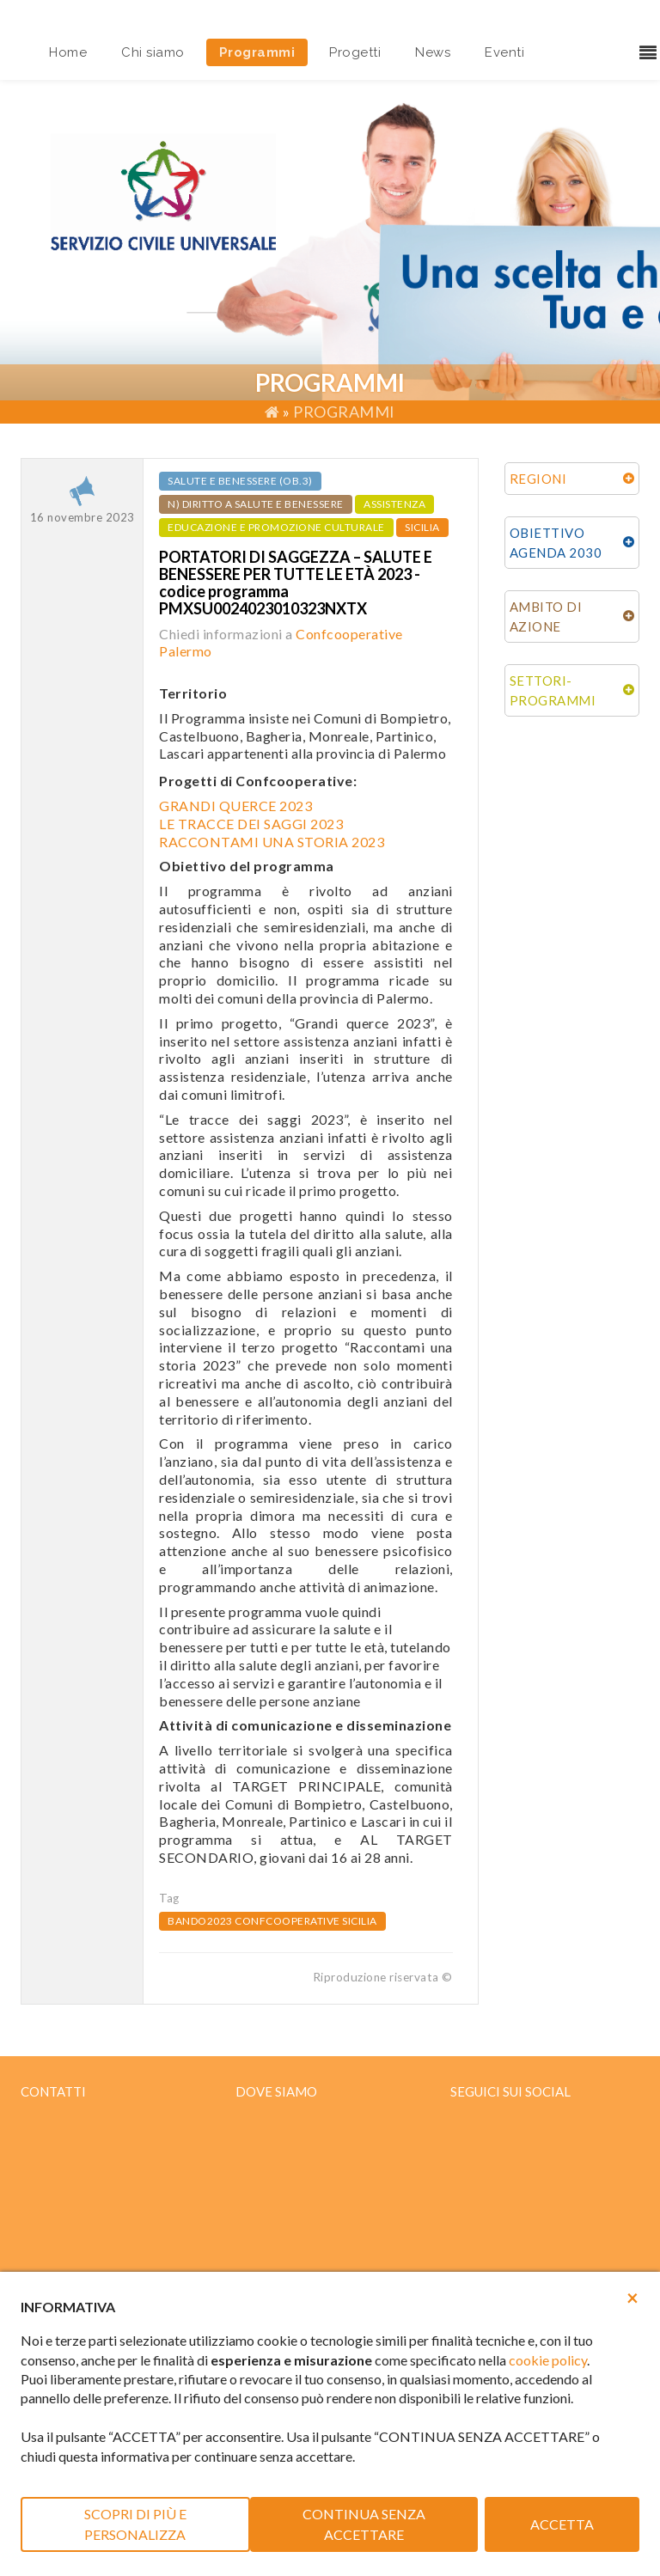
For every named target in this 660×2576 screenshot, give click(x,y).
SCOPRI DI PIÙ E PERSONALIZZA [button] (135, 2524)
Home (68, 52)
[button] (632, 2297)
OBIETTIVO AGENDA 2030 (556, 542)
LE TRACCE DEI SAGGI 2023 (251, 823)
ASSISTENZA (394, 503)
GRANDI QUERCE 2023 (235, 805)
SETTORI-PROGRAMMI (553, 690)
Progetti (355, 52)
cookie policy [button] (548, 2360)
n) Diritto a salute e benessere (256, 503)
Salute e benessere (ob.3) (240, 480)
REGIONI (538, 478)
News (432, 52)
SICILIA (422, 527)
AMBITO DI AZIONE (546, 616)
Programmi (257, 52)
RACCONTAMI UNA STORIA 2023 (271, 841)
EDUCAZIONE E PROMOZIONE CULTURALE (276, 527)
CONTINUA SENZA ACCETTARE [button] (363, 2524)
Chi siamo (153, 52)
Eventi (504, 52)
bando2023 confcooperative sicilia (272, 1920)
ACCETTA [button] (562, 2524)
